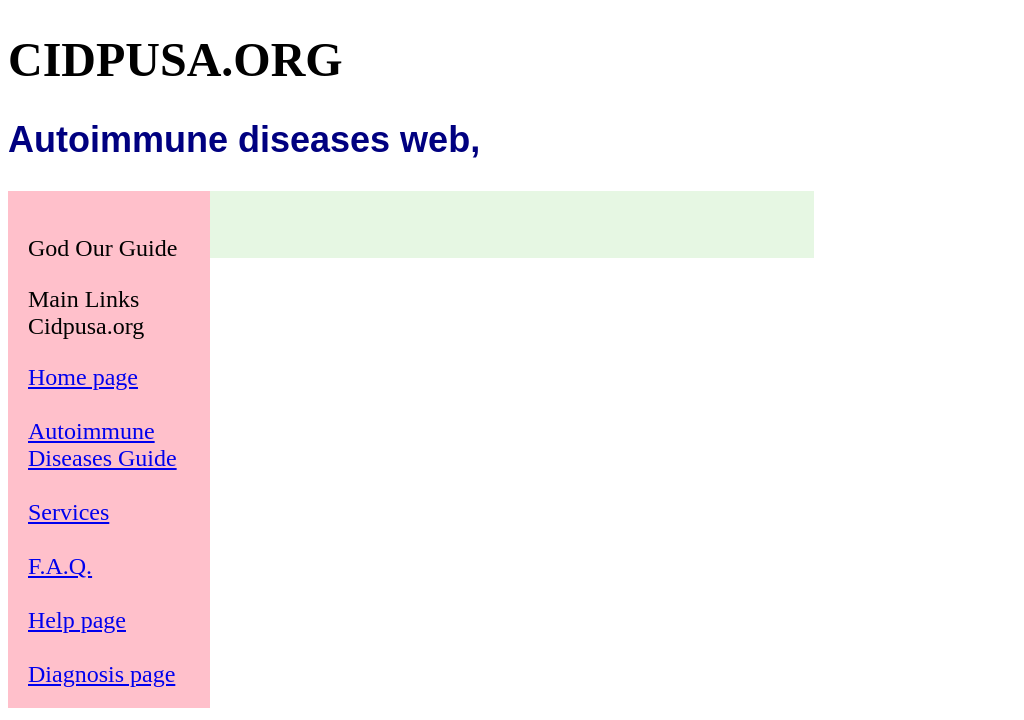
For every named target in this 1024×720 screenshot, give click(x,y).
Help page (77, 620)
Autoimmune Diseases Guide (102, 444)
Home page (83, 377)
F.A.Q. (60, 566)
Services (68, 512)
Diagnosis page (101, 674)
